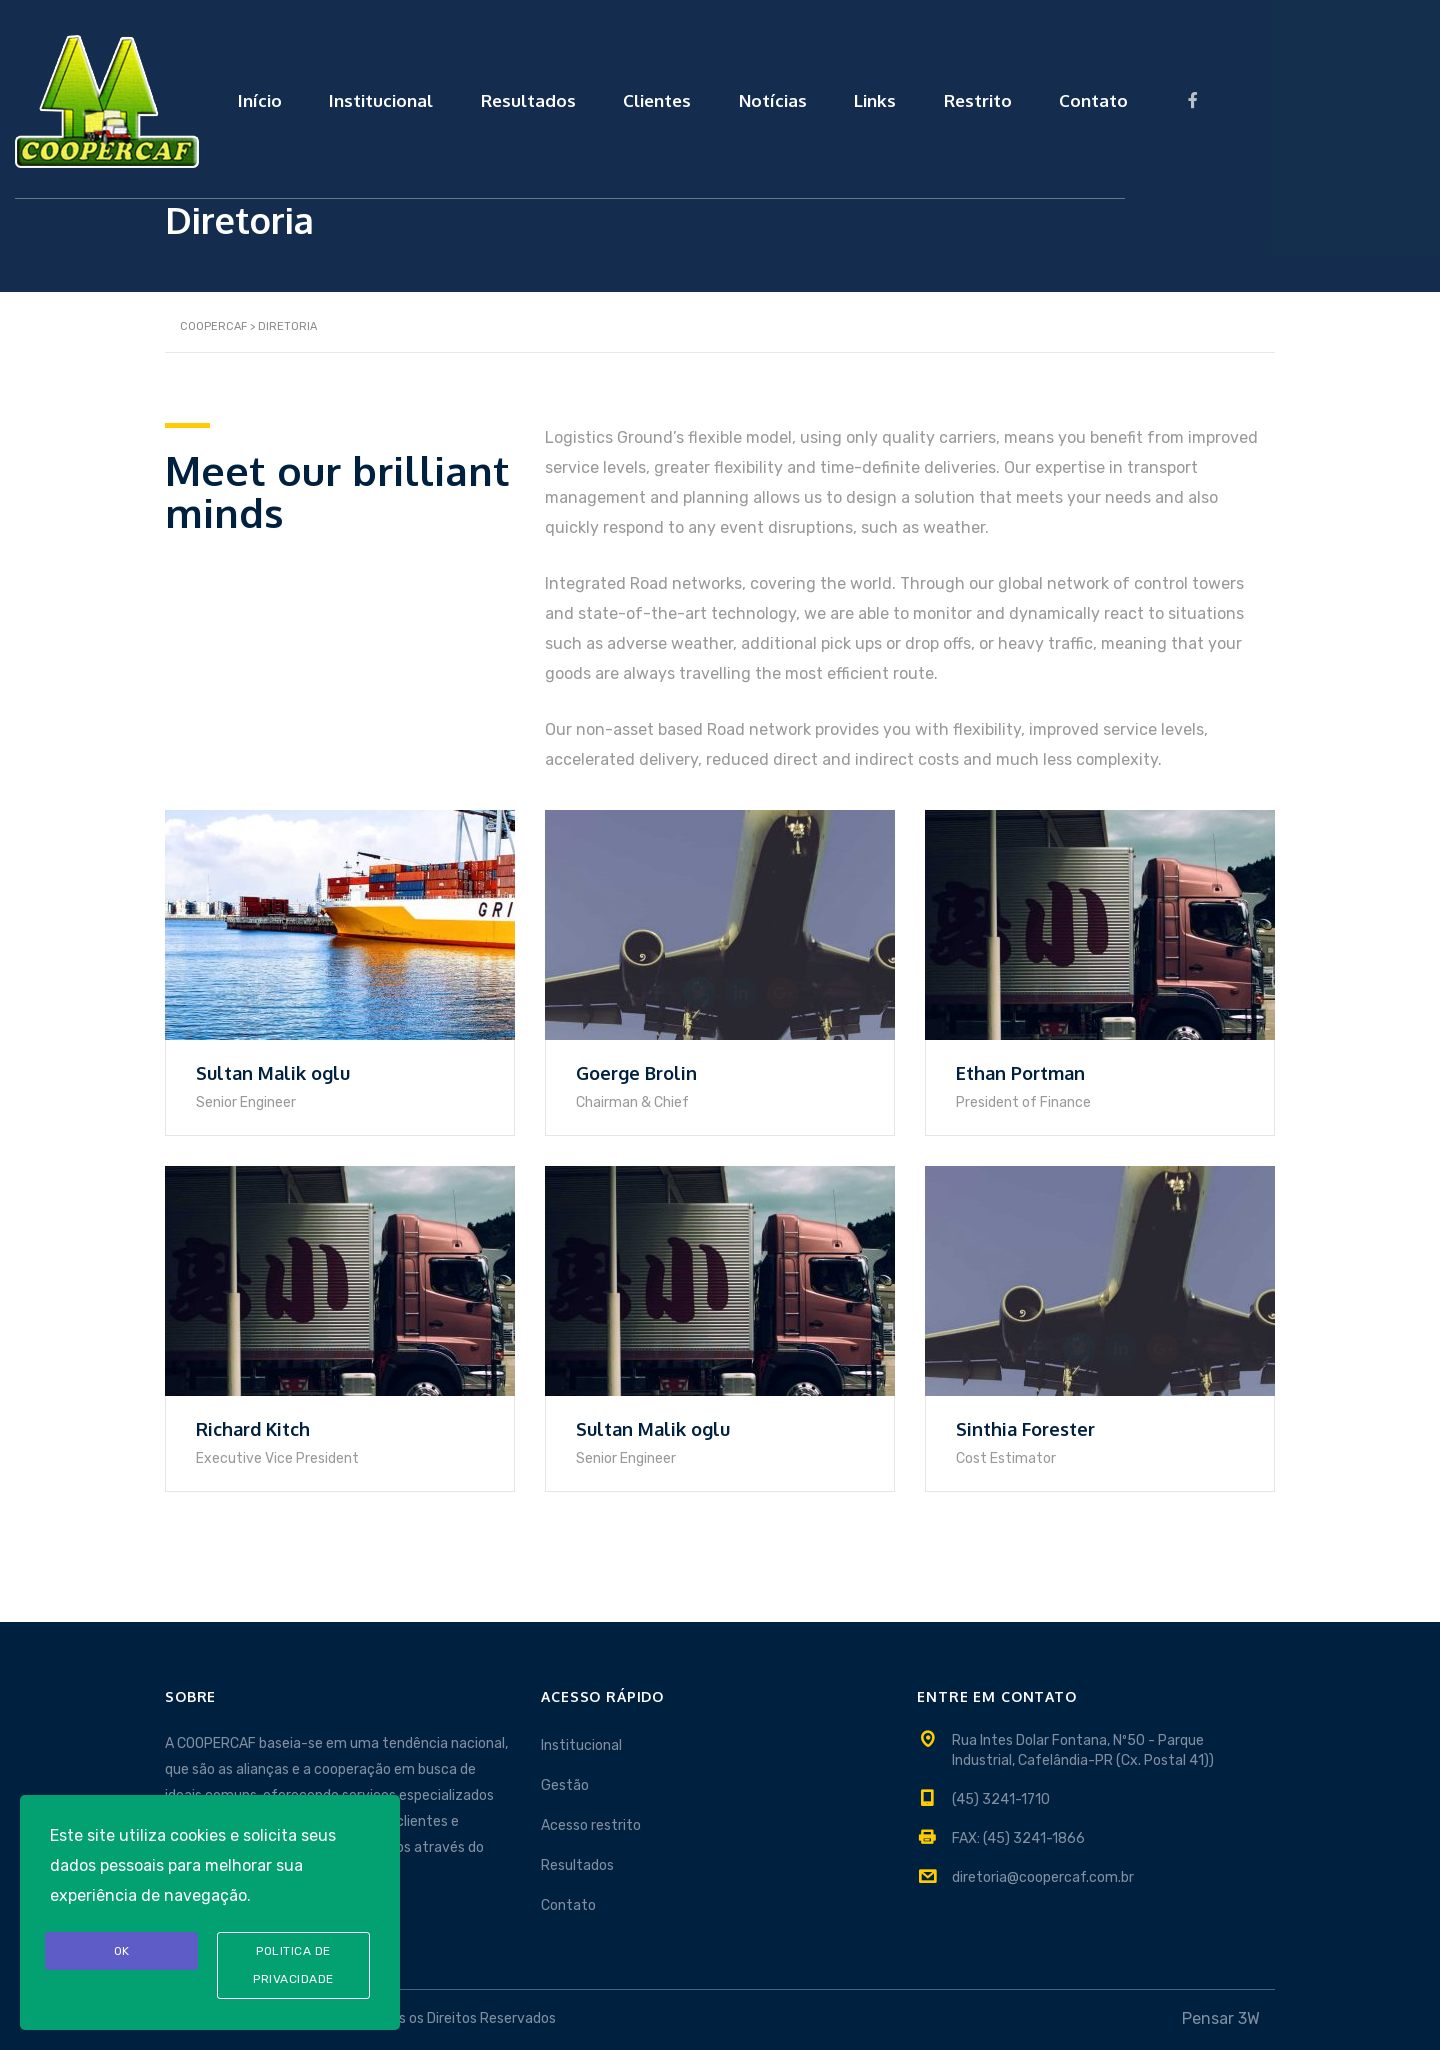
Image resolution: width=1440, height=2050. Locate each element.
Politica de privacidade (293, 1965)
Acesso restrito (591, 1825)
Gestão (565, 1785)
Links (1061, 96)
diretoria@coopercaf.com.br (1043, 1877)
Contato (1292, 96)
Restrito (1170, 96)
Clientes (830, 96)
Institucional (541, 96)
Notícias (952, 96)
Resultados (694, 96)
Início (413, 96)
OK (122, 1950)
